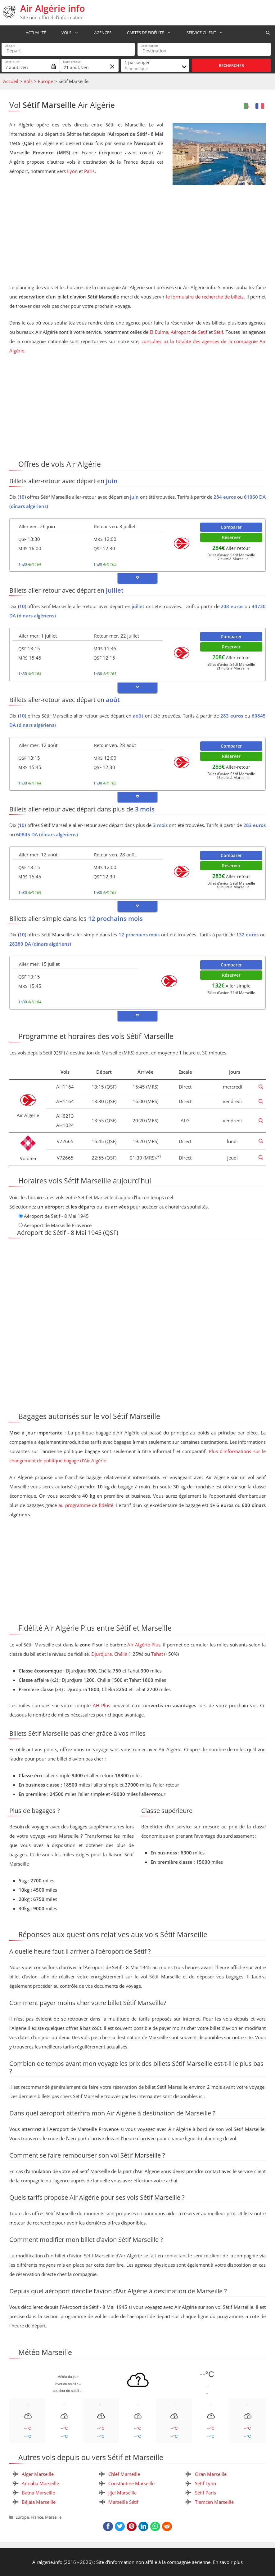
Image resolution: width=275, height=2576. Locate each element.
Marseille (53, 2517)
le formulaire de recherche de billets (205, 297)
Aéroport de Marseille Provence (58, 1225)
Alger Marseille (38, 2474)
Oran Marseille (211, 2474)
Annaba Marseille (40, 2483)
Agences (99, 32)
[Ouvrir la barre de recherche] (268, 32)
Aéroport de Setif (189, 332)
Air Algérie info (52, 8)
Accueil (10, 81)
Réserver (231, 537)
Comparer (231, 527)
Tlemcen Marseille (214, 2502)
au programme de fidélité (85, 1505)
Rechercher (231, 65)
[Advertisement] (137, 234)
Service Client (204, 32)
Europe (45, 81)
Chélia (120, 1654)
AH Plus (101, 1705)
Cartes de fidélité (148, 32)
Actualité (33, 32)
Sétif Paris (205, 2493)
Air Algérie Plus (143, 1644)
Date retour (71, 61)
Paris (89, 171)
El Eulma (159, 332)
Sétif (218, 332)
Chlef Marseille (124, 2474)
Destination (149, 45)
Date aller (12, 61)
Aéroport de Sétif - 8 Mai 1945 (56, 1216)
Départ (10, 45)
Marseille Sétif (123, 2502)
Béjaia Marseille (39, 2502)
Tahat (157, 1654)
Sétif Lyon (205, 2483)
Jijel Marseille (122, 2493)
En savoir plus (228, 2562)
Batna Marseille (38, 2493)
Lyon (72, 171)
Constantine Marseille (131, 2483)
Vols (69, 32)
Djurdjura (101, 1654)
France (37, 2517)
